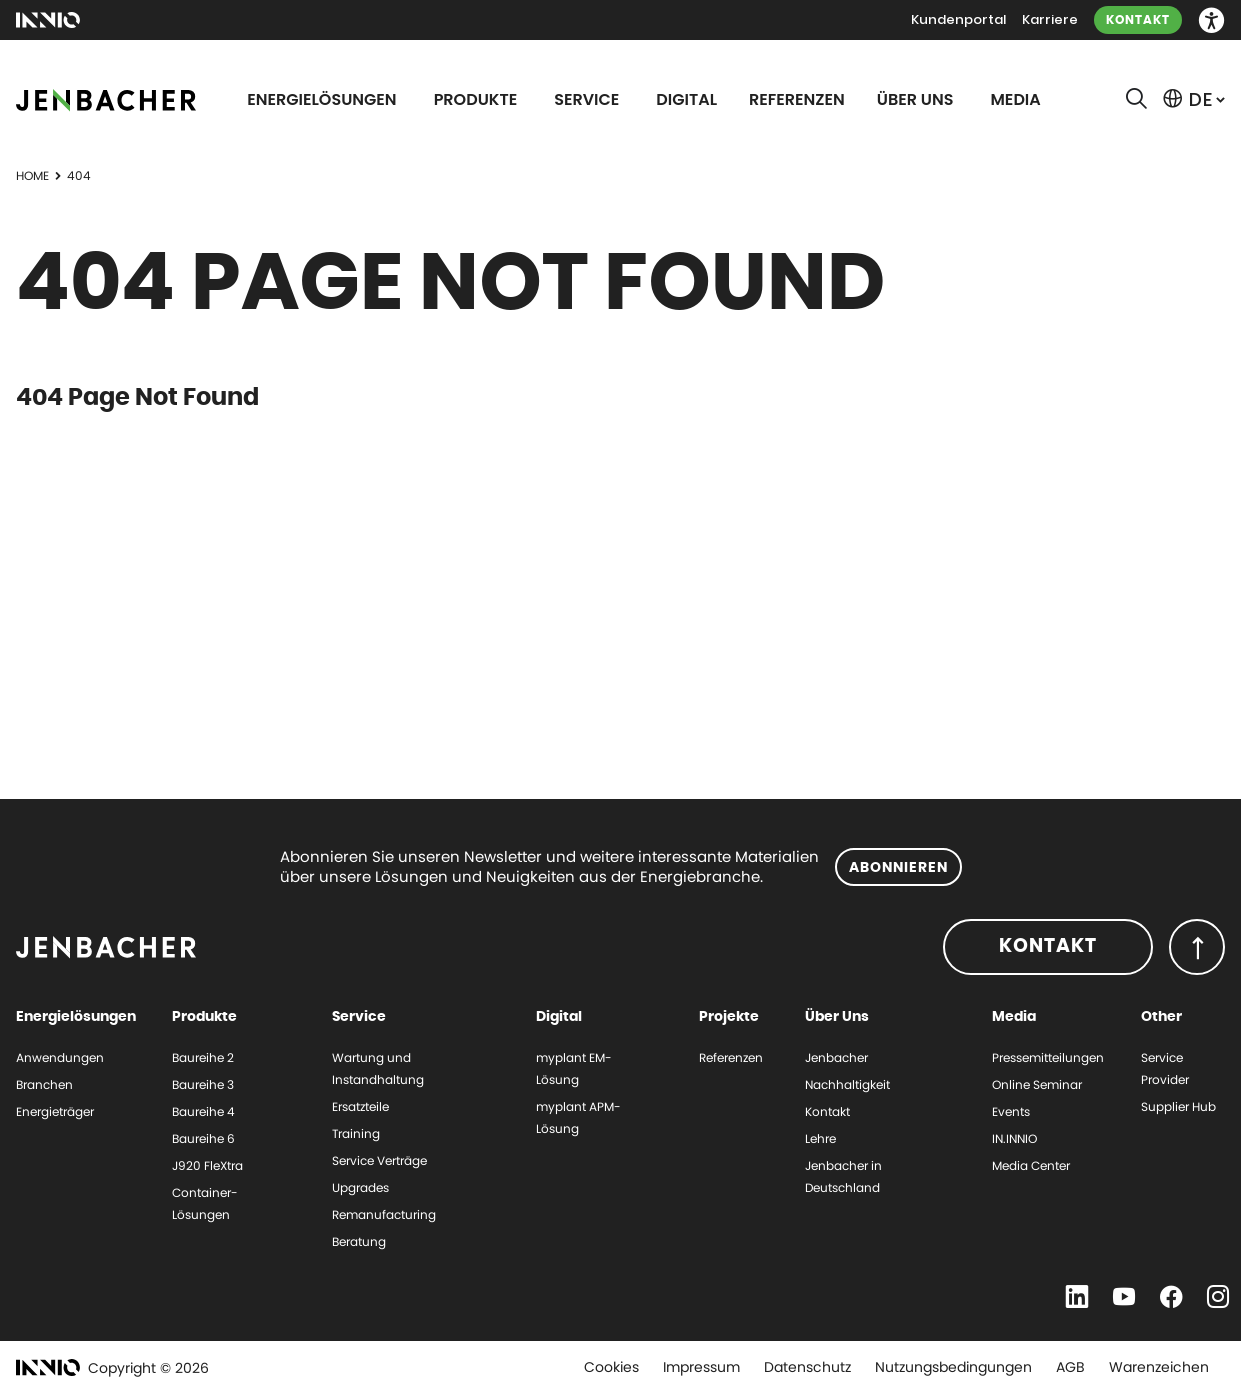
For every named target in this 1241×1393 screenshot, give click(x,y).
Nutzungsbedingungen (953, 1367)
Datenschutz (807, 1367)
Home (32, 175)
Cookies (611, 1367)
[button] (1211, 20)
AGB (1070, 1367)
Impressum (701, 1367)
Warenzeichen (1159, 1367)
